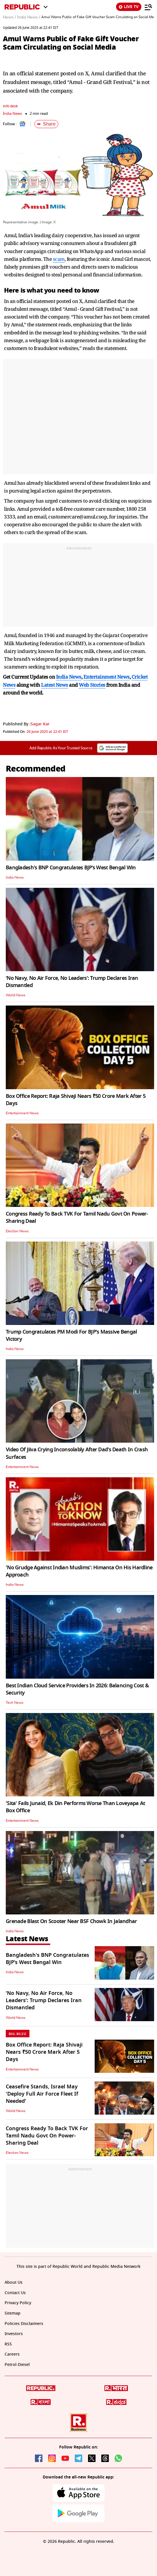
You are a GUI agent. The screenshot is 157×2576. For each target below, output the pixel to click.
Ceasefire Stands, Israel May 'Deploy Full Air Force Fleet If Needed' (42, 2094)
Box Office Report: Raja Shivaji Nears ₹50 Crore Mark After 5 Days (75, 1099)
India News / (28, 17)
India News (12, 113)
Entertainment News (22, 1113)
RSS (8, 2344)
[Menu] (148, 7)
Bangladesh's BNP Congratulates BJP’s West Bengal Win (71, 867)
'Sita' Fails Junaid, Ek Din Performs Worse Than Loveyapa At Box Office (75, 1807)
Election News (17, 1231)
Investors (14, 2334)
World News (15, 995)
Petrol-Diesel (17, 2365)
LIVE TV (129, 7)
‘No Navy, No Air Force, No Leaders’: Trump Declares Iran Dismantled (72, 981)
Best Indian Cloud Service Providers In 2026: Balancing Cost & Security (77, 1689)
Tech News (14, 1702)
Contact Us (15, 2293)
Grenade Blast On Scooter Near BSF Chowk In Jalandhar (71, 1921)
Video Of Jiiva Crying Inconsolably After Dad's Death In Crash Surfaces (77, 1453)
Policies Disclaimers (24, 2324)
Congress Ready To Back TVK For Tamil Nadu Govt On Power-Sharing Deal (77, 1217)
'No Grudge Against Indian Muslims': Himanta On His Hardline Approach (79, 1571)
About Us (14, 2282)
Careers (12, 2354)
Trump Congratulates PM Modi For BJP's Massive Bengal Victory (71, 1335)
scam (59, 259)
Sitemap (12, 2313)
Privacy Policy (18, 2303)
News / (9, 17)
